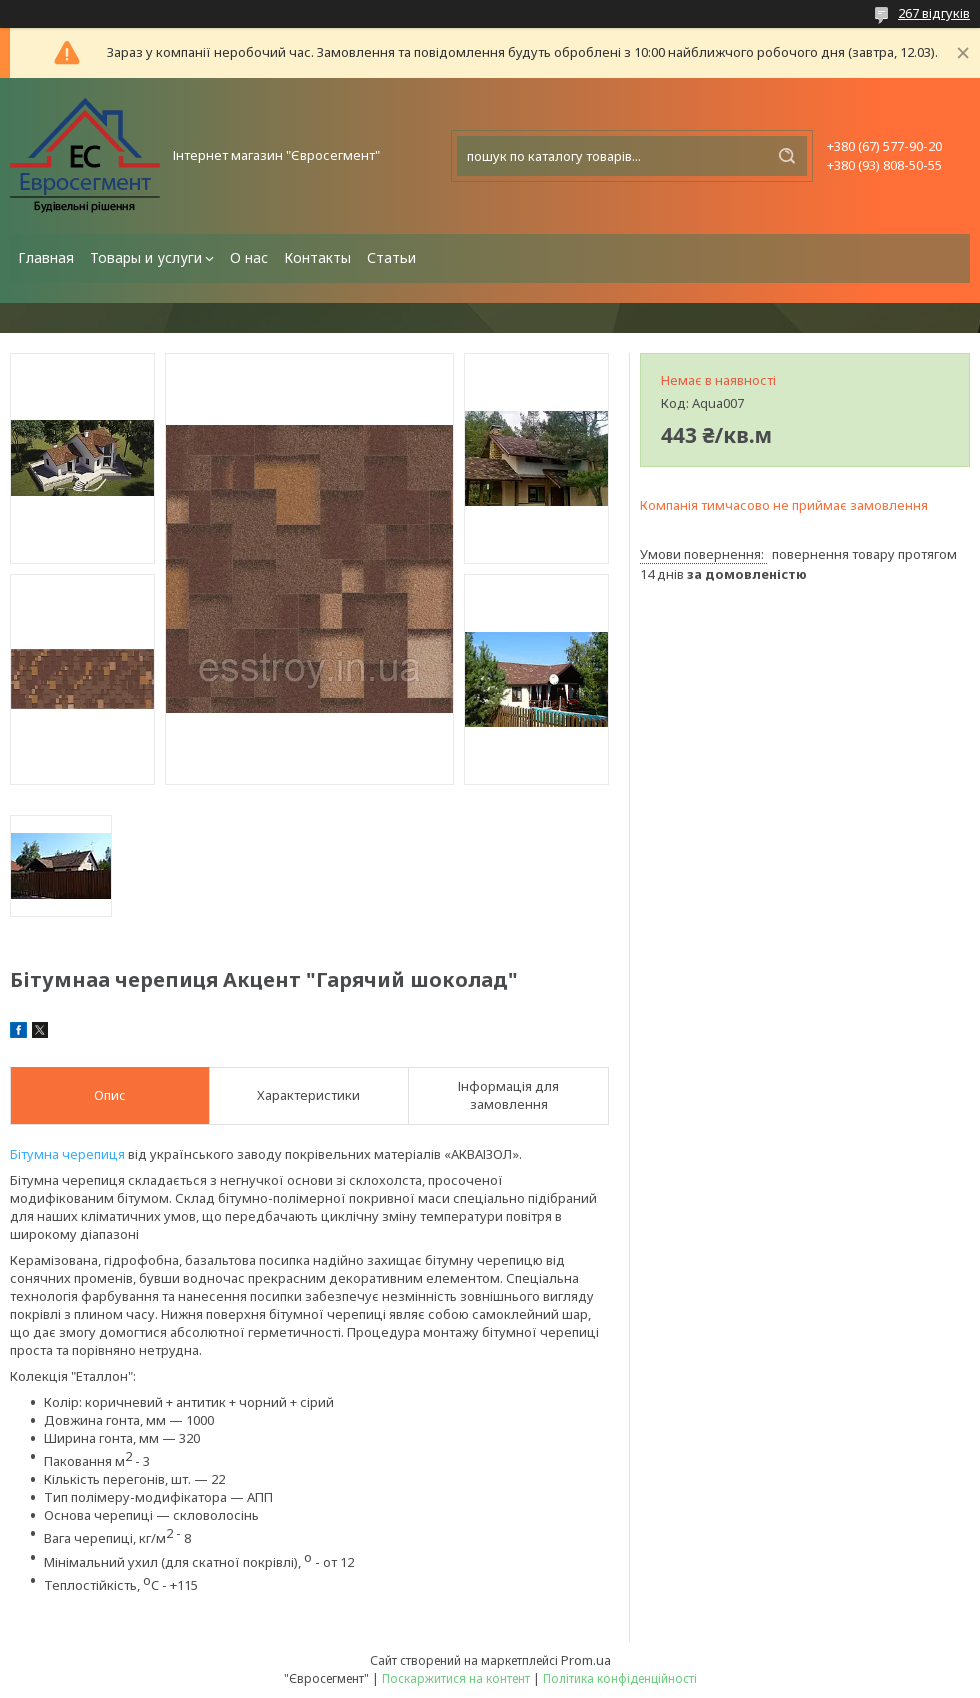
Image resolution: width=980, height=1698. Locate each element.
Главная (46, 257)
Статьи (391, 257)
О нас (249, 257)
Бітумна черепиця (67, 1154)
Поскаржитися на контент (456, 1678)
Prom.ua (586, 1660)
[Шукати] (787, 156)
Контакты (317, 257)
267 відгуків (934, 13)
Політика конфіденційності (620, 1678)
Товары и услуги (146, 257)
